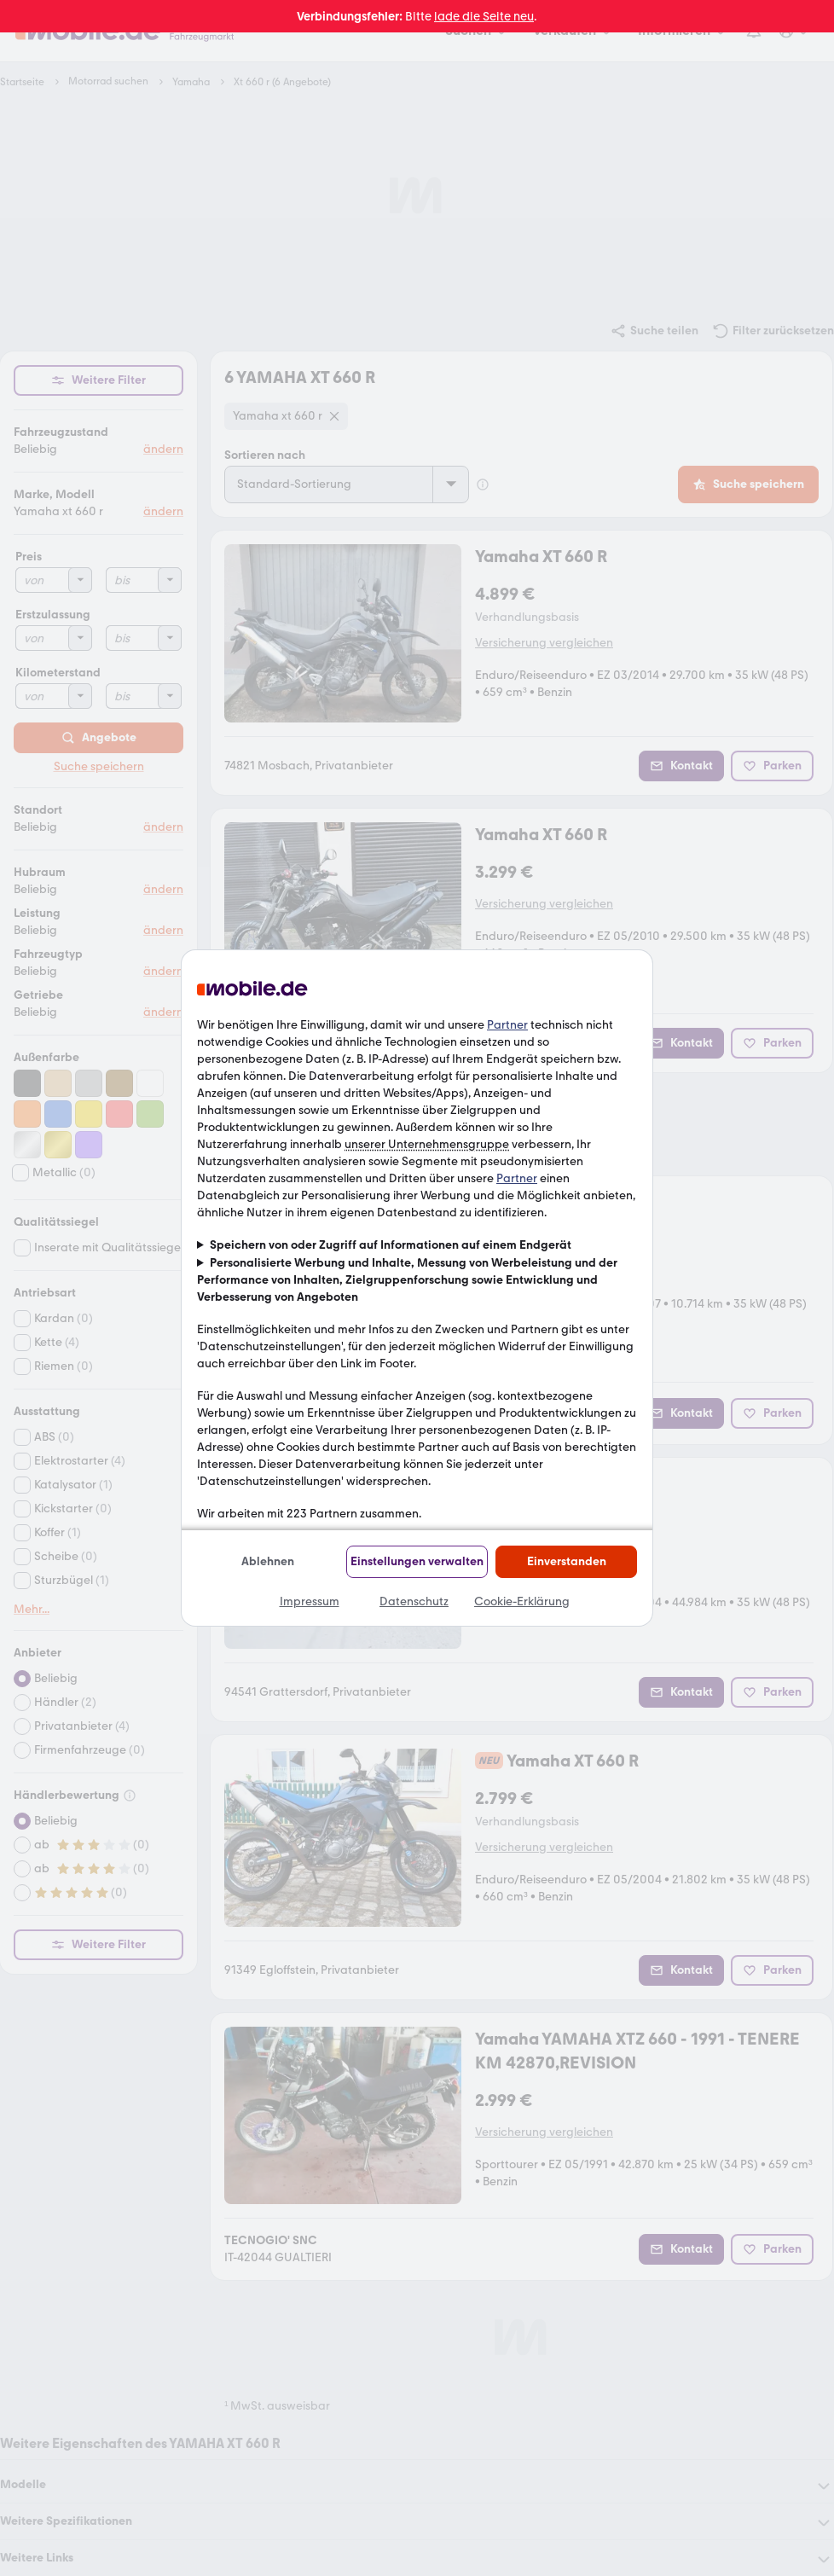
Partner (507, 1025)
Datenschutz (414, 1601)
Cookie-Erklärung (522, 1601)
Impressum (309, 1601)
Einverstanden (566, 1561)
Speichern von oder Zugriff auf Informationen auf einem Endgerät (390, 1245)
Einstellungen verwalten (417, 1561)
